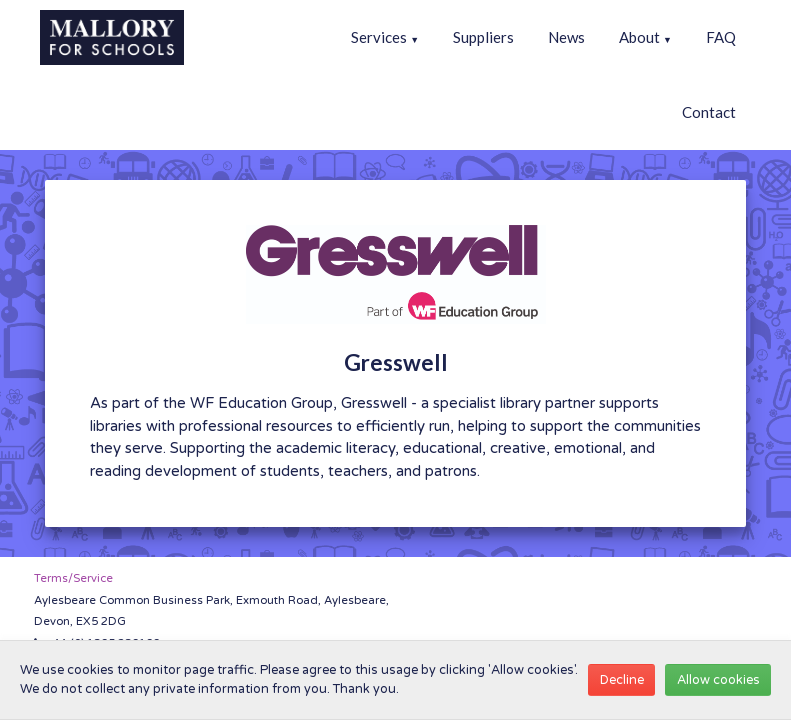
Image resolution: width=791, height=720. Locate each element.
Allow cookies (718, 680)
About (645, 37)
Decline (622, 680)
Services (385, 37)
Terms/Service (73, 578)
